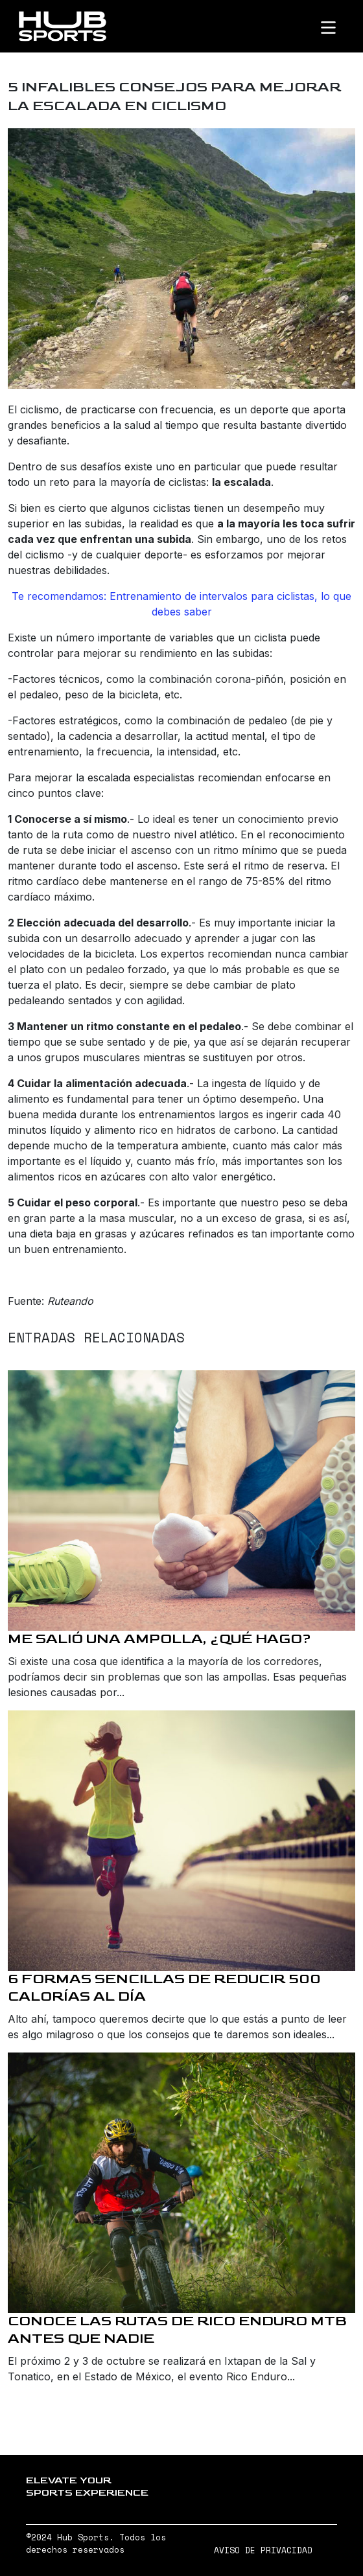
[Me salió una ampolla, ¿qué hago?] (181, 1500)
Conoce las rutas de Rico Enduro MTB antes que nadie (177, 2329)
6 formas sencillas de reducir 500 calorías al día (164, 1987)
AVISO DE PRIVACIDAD (263, 2550)
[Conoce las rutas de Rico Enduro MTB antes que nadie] (181, 2183)
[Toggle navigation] (339, 26)
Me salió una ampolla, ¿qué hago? (159, 1639)
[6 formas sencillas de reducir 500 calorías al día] (181, 1840)
